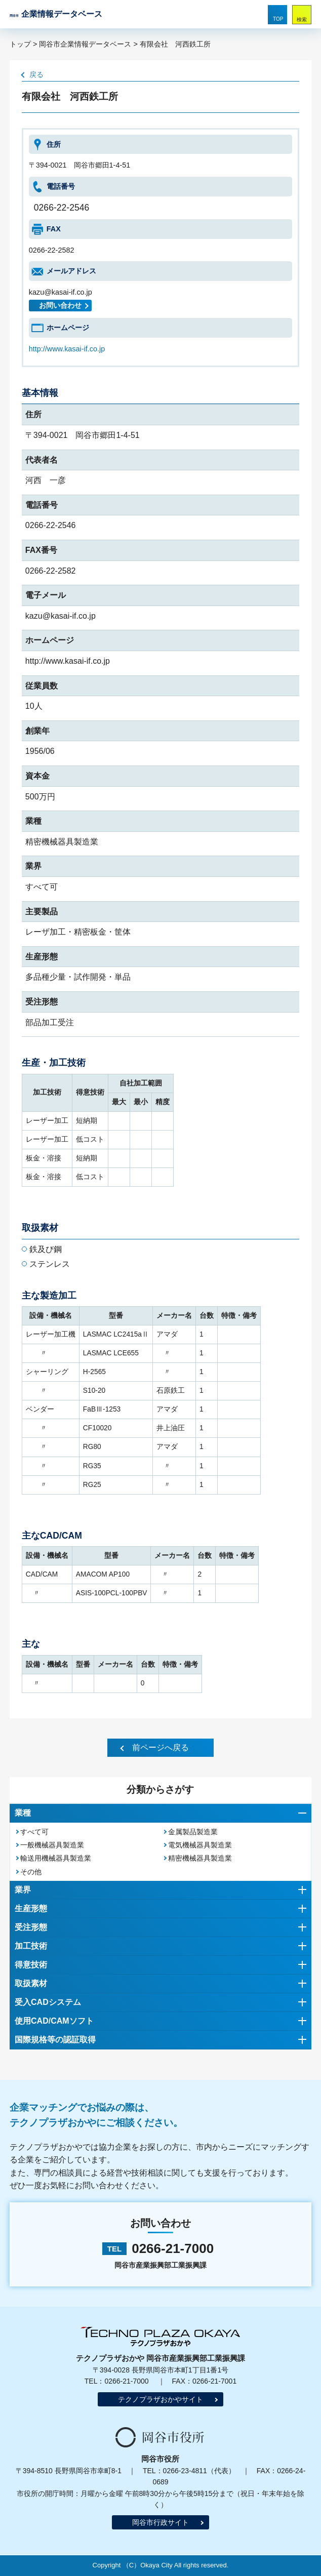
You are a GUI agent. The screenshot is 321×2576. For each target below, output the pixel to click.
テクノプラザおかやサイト (160, 2399)
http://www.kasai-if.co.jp (67, 349)
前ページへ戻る (160, 1747)
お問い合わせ (60, 305)
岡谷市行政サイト (160, 2522)
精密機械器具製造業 (200, 1858)
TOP (278, 19)
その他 (31, 1872)
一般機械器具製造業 (52, 1845)
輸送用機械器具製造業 (55, 1858)
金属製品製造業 (193, 1832)
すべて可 (34, 1832)
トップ (20, 44)
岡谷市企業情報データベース (85, 44)
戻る (36, 74)
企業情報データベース (56, 14)
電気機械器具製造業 (200, 1845)
